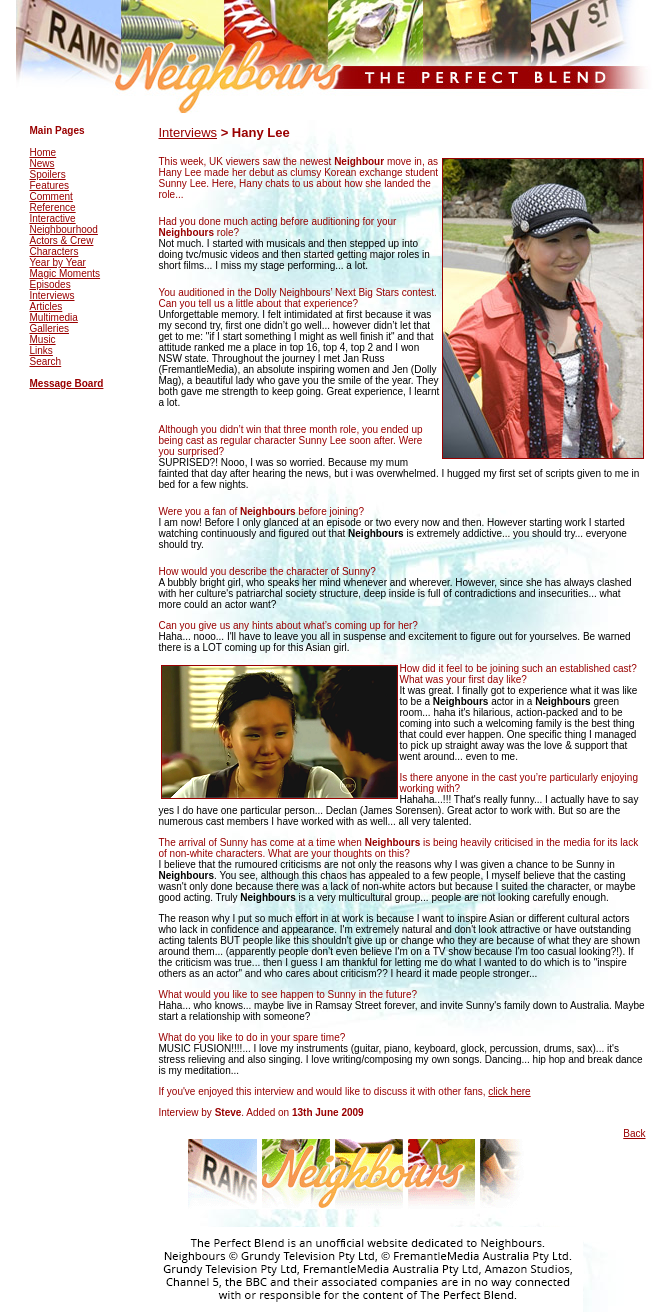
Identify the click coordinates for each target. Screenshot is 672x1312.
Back (634, 1133)
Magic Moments (65, 273)
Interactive (53, 218)
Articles (46, 306)
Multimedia (54, 317)
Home (43, 152)
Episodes (50, 284)
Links (41, 350)
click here (509, 1091)
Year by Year (58, 262)
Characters (54, 251)
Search (46, 361)
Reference (53, 207)
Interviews (52, 295)
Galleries (49, 328)
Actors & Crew (62, 240)
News (42, 163)
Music (43, 339)
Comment (51, 196)
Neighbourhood (64, 229)
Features (49, 185)
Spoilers (48, 174)
